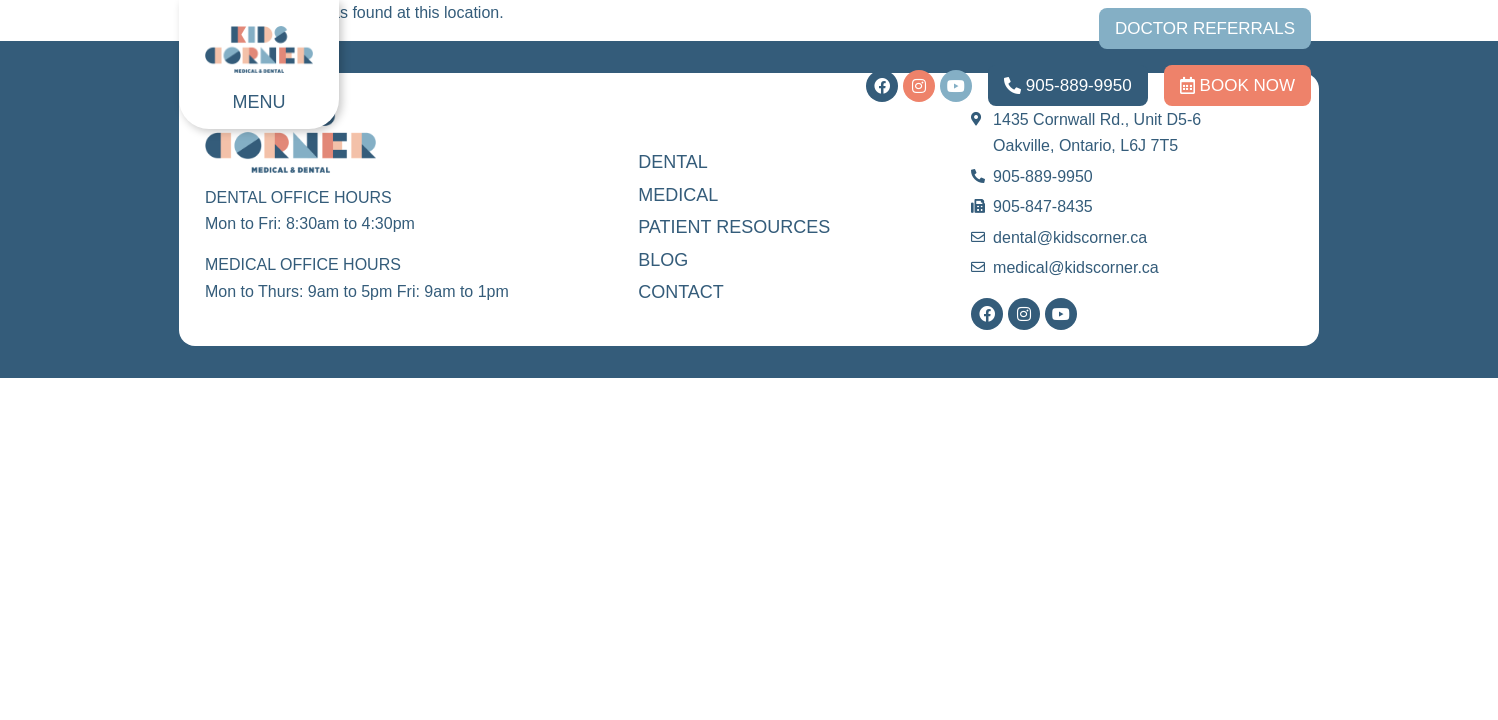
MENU (259, 102)
